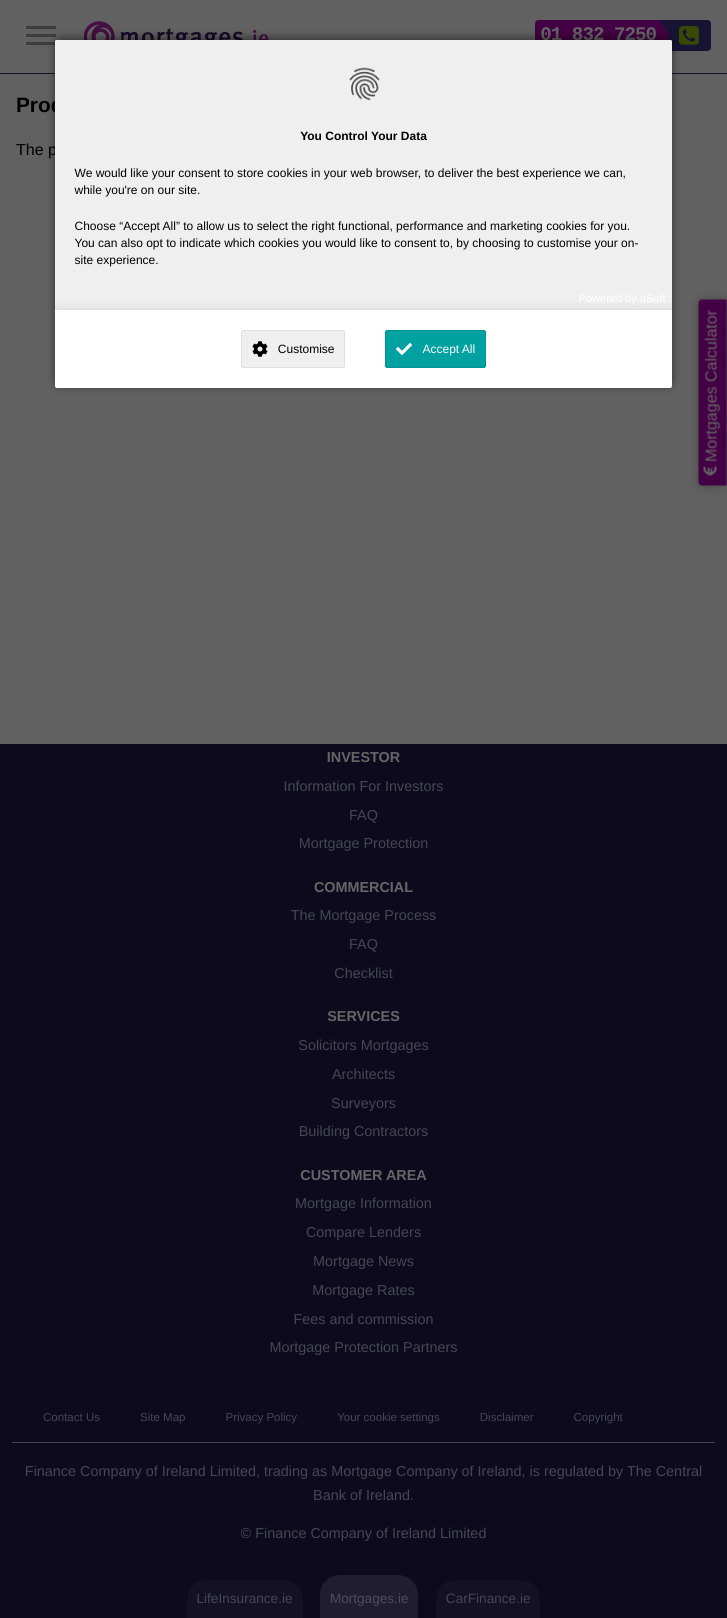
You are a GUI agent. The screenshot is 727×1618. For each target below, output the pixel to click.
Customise (306, 349)
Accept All (448, 349)
